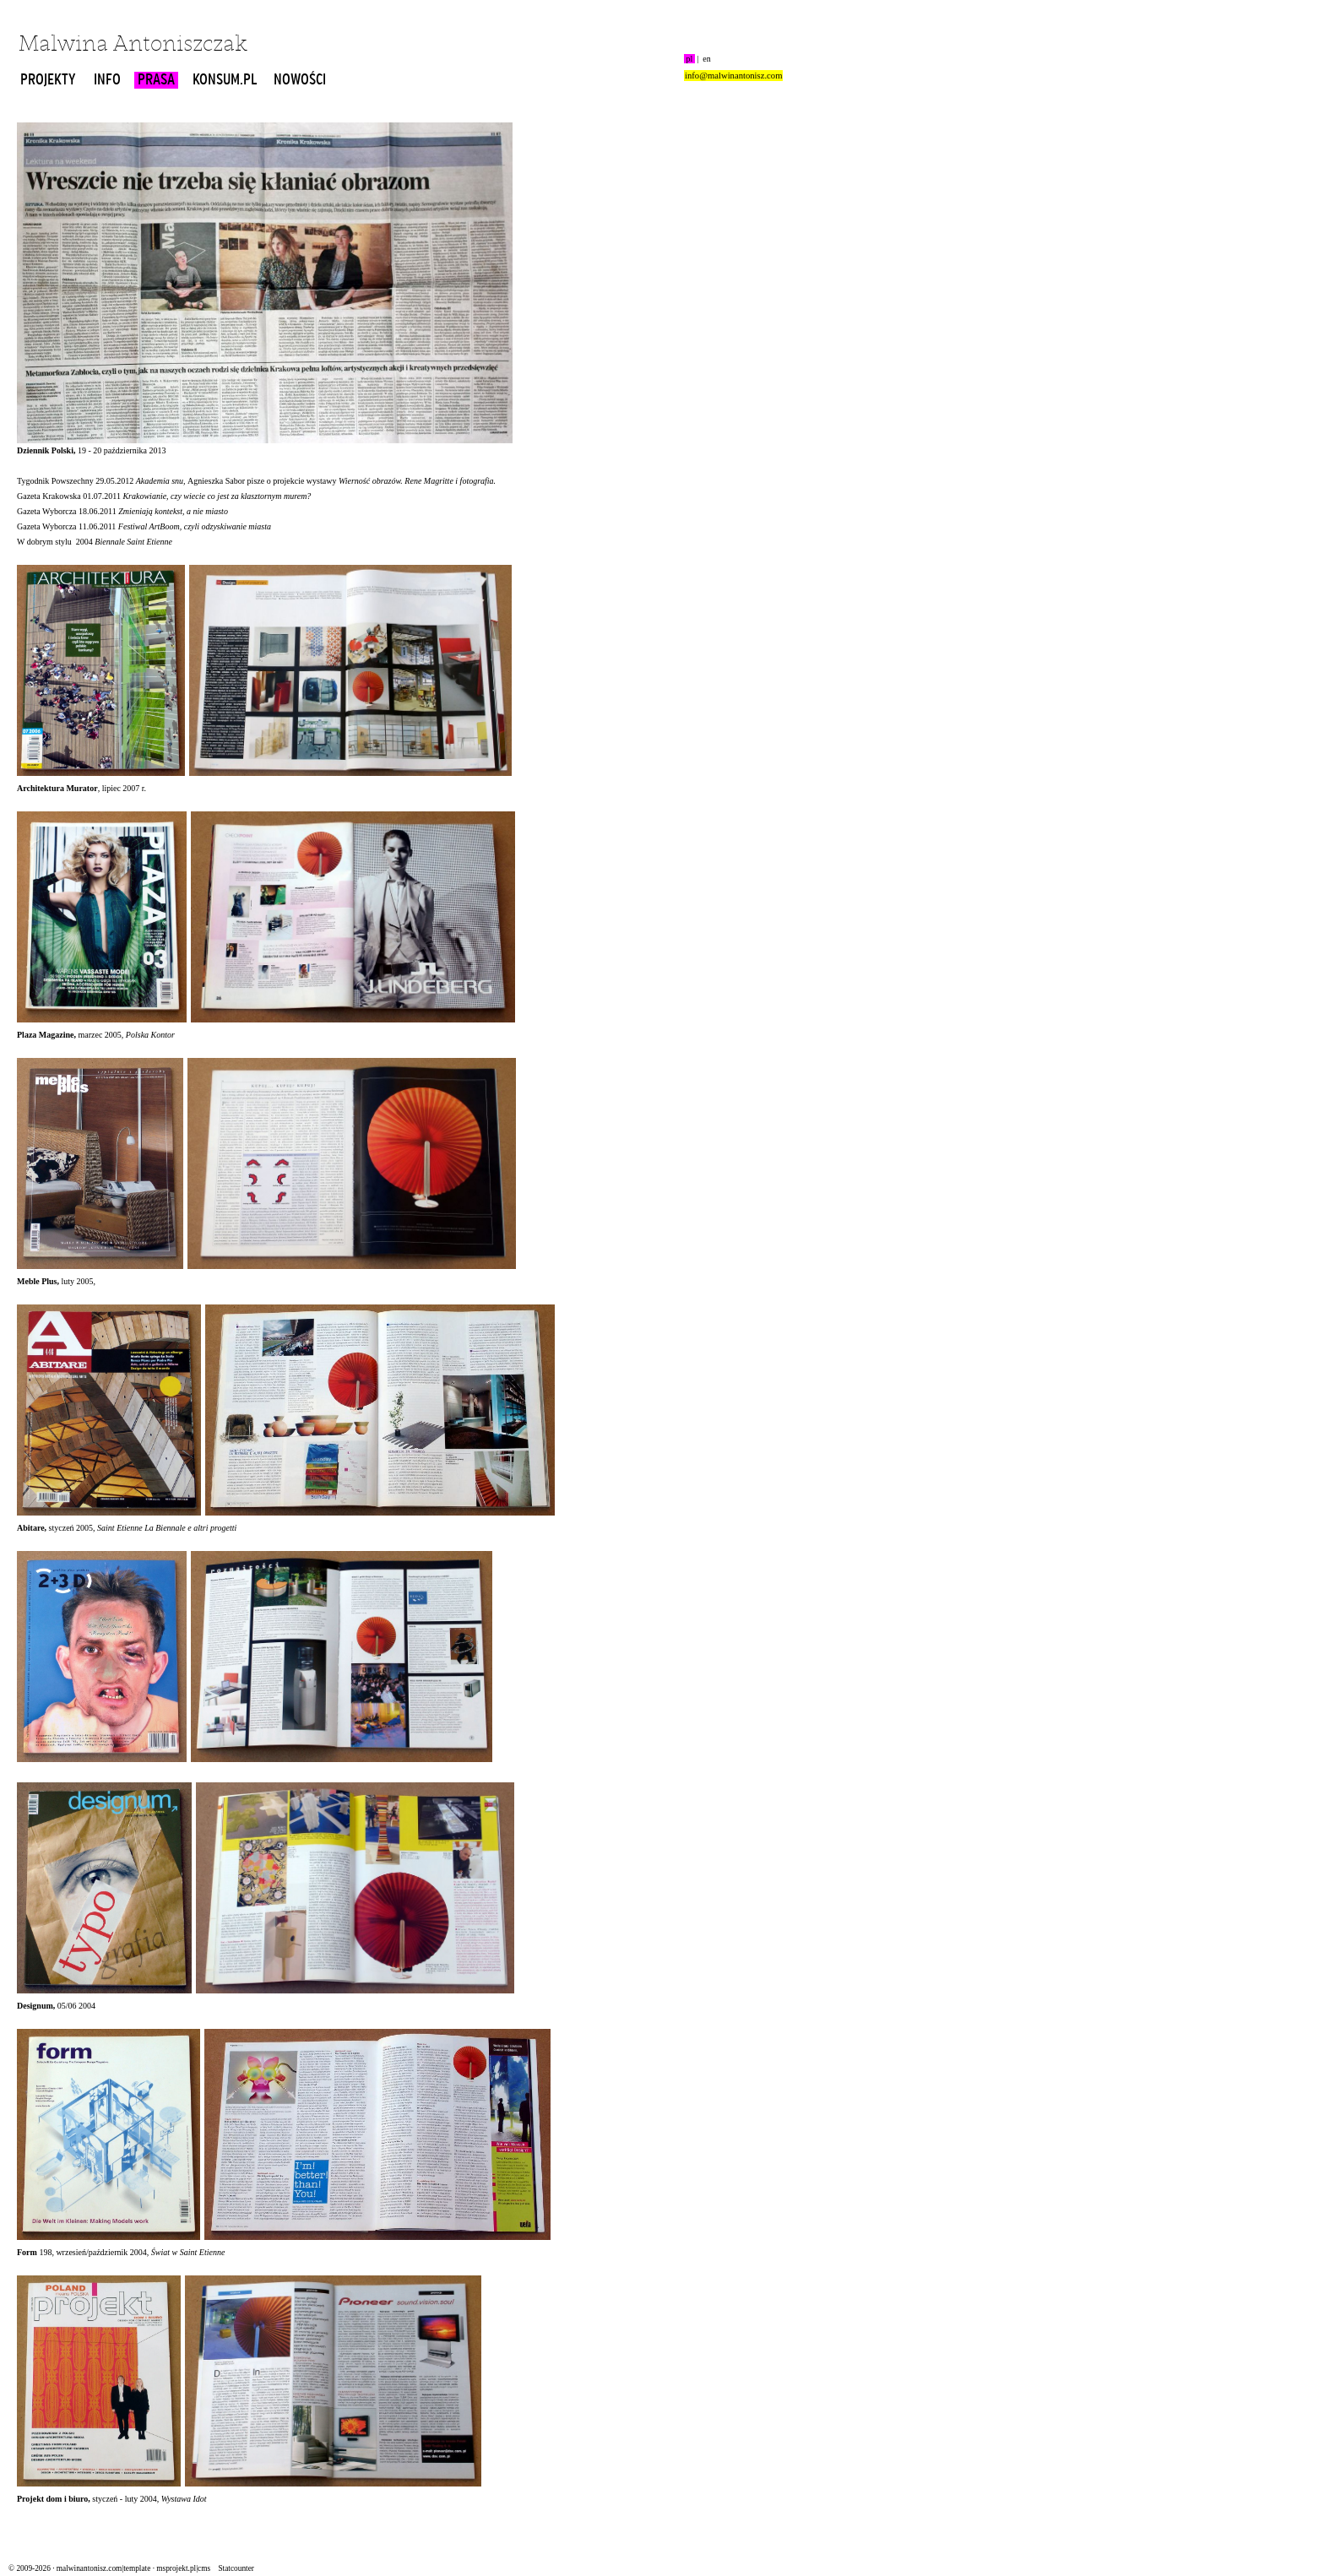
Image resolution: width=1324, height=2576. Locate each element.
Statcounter (235, 2568)
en (707, 58)
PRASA (156, 80)
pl (689, 58)
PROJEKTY (48, 80)
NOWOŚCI (300, 80)
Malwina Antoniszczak (133, 45)
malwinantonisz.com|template (103, 2568)
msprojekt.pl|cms (183, 2568)
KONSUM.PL (225, 80)
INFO (107, 80)
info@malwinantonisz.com (733, 75)
